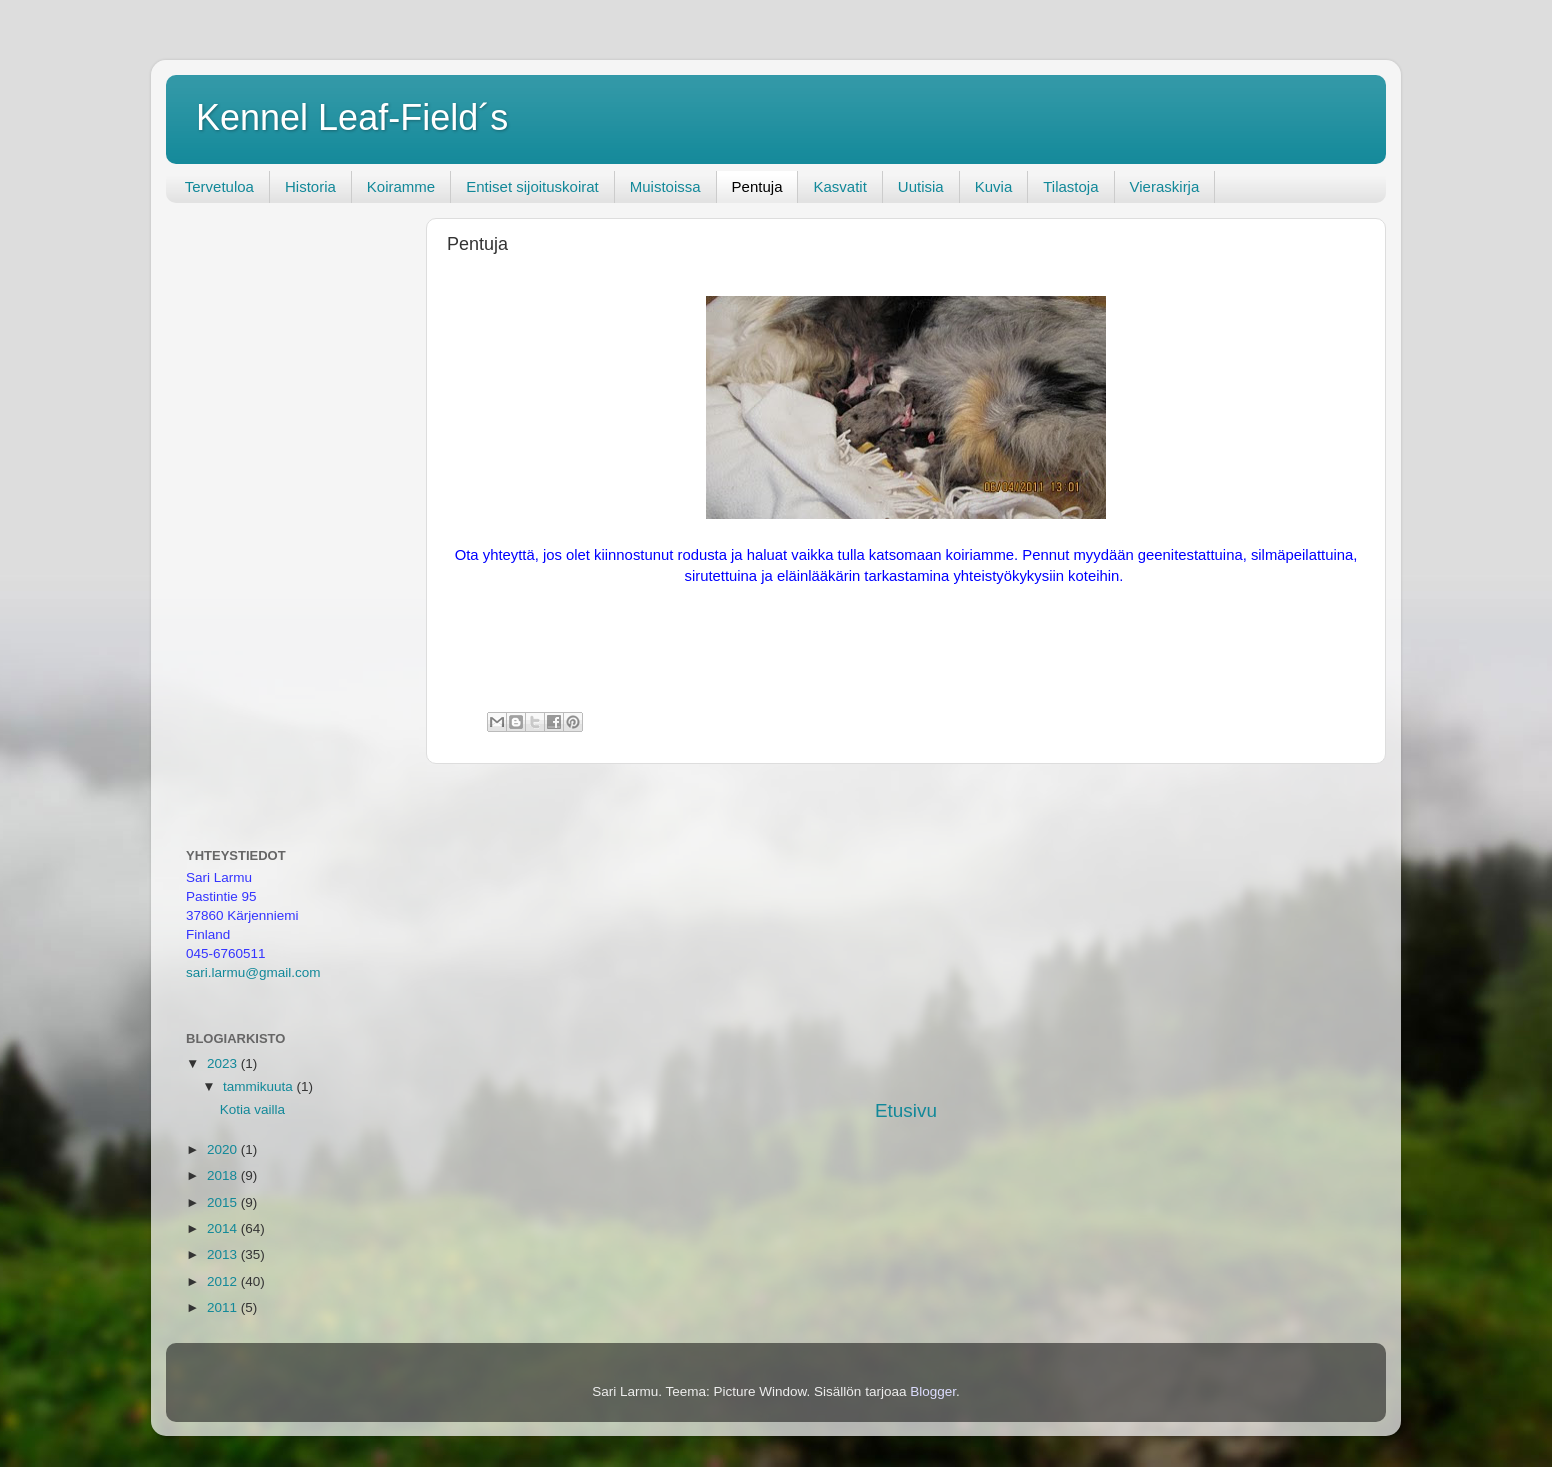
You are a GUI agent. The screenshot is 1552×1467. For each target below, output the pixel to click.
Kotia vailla (252, 1109)
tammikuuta (260, 1086)
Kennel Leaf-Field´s (352, 117)
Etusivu (906, 1110)
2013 (224, 1254)
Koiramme (401, 186)
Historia (310, 186)
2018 (224, 1175)
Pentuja (757, 186)
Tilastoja (1070, 186)
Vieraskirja (1165, 186)
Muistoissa (665, 186)
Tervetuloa (219, 186)
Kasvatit (839, 186)
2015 (224, 1202)
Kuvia (994, 186)
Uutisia (921, 186)
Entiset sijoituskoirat (532, 186)
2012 (224, 1281)
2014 (224, 1228)
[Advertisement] (906, 931)
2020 (224, 1149)
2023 (224, 1063)
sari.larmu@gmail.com (253, 972)
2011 (224, 1307)
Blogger (933, 1391)
